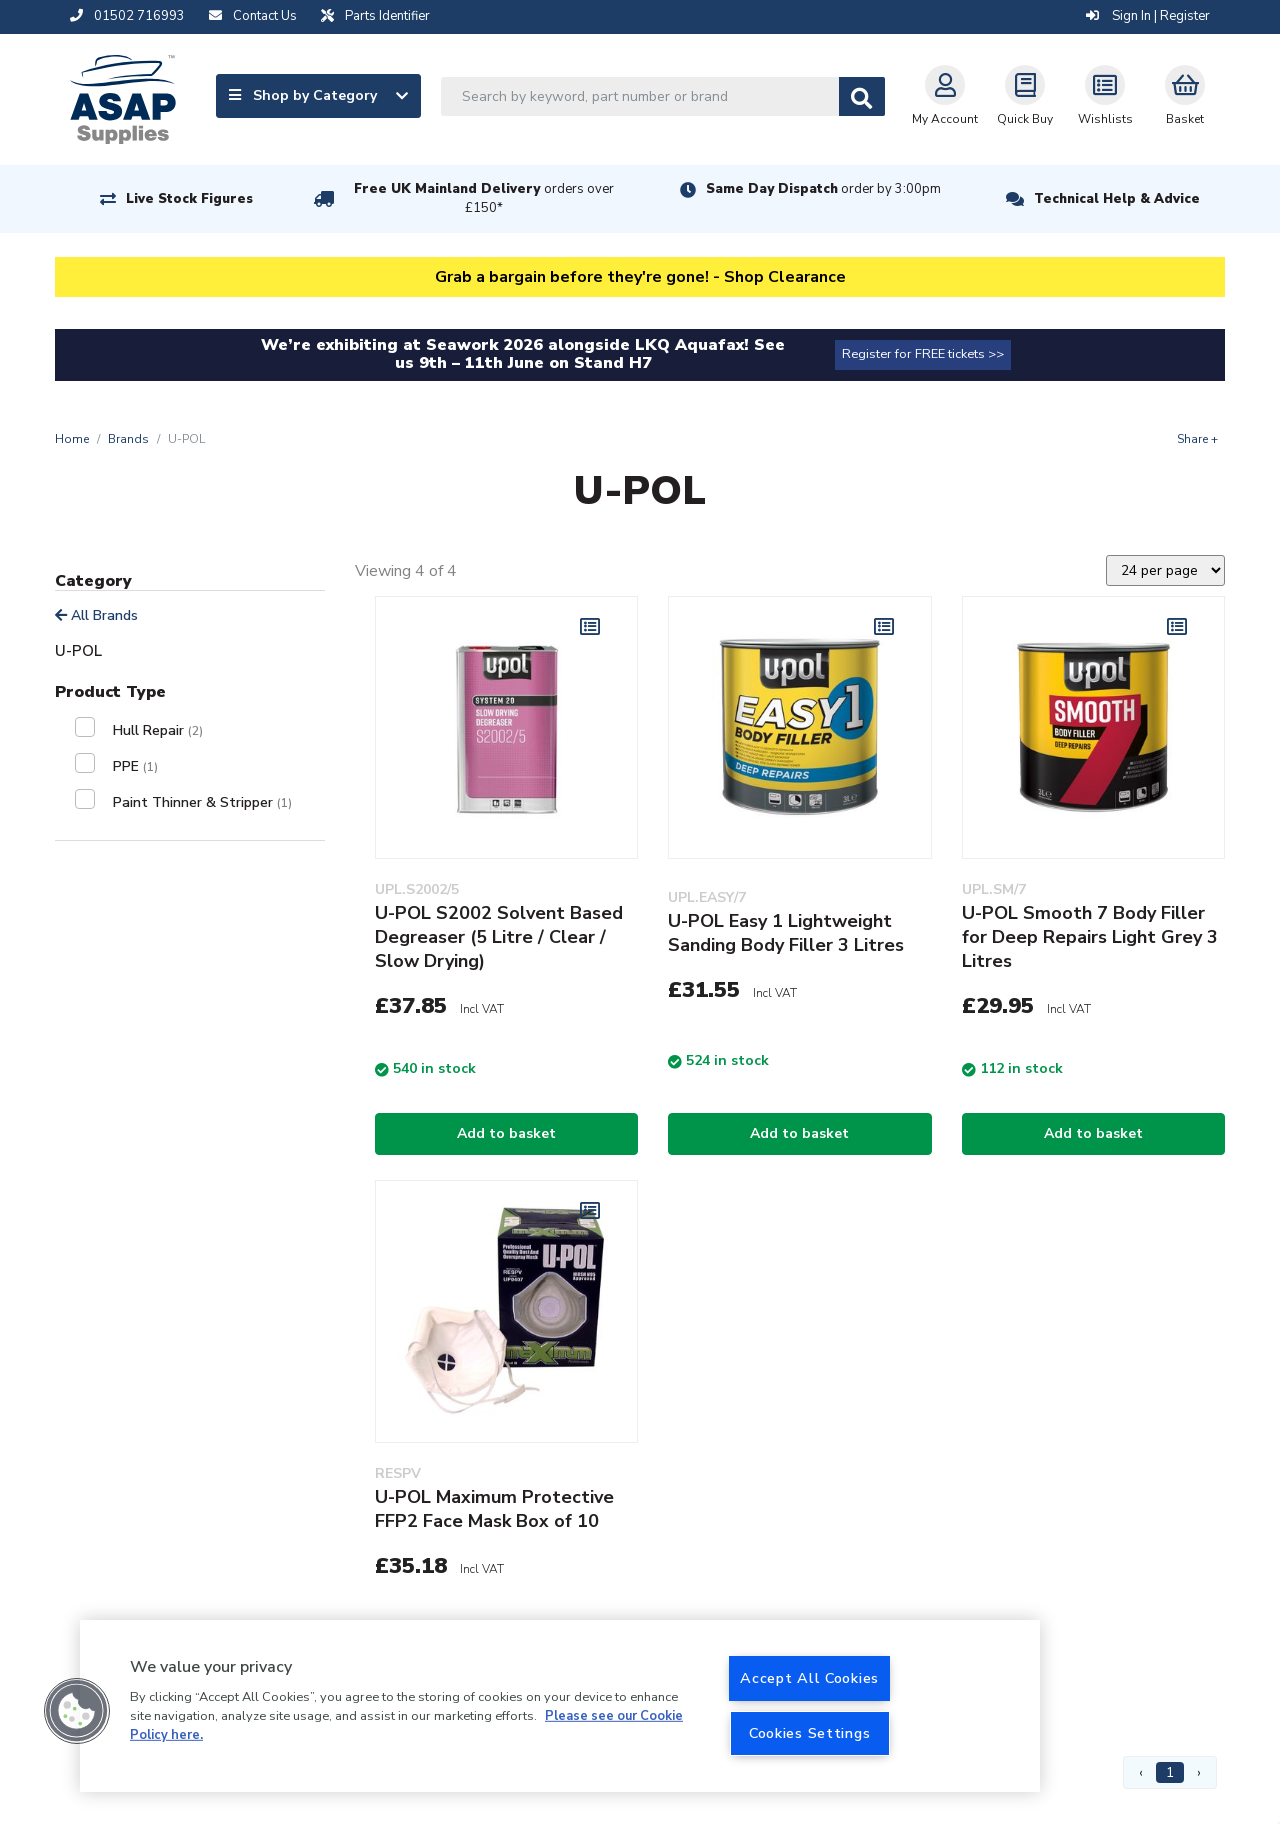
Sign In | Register (1148, 16)
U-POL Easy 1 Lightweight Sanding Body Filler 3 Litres (786, 933)
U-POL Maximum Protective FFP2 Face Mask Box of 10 (494, 1509)
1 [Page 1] (1170, 1772)
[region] (560, 1706)
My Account (945, 96)
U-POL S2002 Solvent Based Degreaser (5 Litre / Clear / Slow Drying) (499, 937)
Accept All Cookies (809, 1678)
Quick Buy (1025, 96)
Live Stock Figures (189, 199)
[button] (77, 1711)
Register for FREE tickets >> (923, 354)
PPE (135, 766)
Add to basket (506, 1133)
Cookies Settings (810, 1733)
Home (72, 439)
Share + (1197, 439)
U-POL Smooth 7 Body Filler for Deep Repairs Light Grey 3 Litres (1090, 937)
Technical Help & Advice (1117, 199)
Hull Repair (158, 730)
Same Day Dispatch (823, 189)
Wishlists (1105, 96)
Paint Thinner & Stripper (202, 802)
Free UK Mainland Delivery (484, 198)
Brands (128, 439)
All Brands (96, 615)
